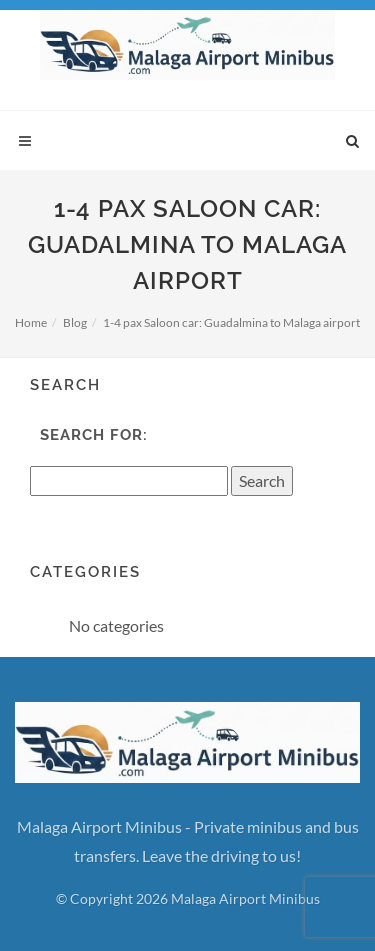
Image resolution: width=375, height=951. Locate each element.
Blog (75, 322)
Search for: (94, 435)
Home (31, 322)
